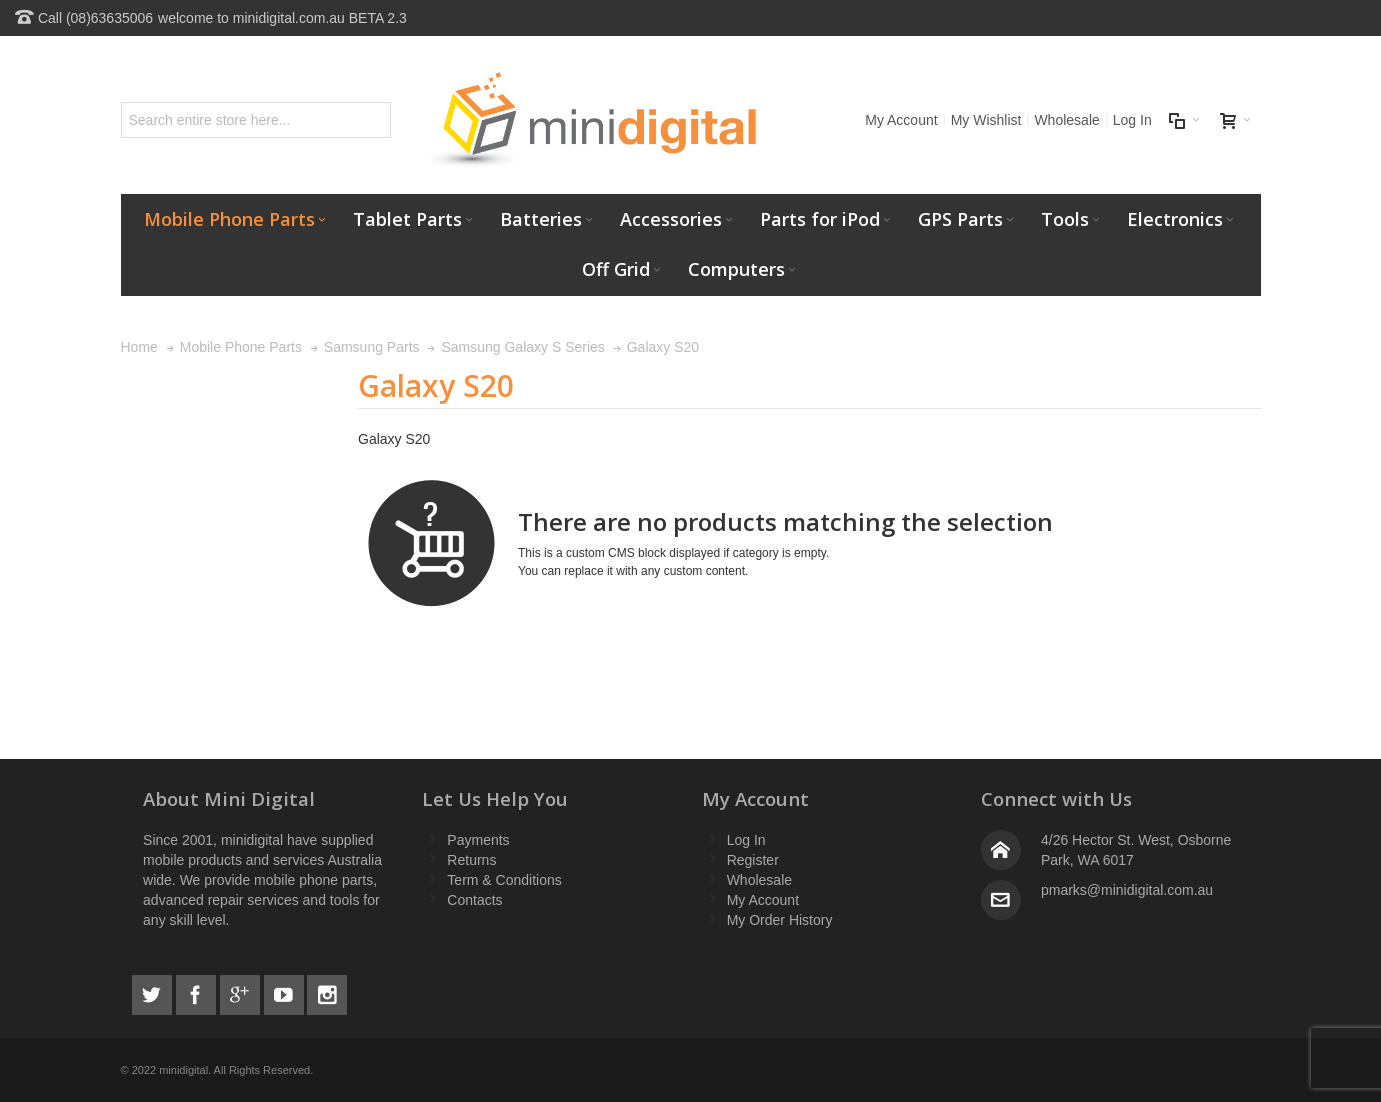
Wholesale (1066, 120)
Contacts (474, 900)
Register (753, 860)
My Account (901, 120)
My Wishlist (986, 120)
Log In (1132, 120)
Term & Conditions (504, 880)
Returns (471, 860)
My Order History (780, 920)
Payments (478, 840)
